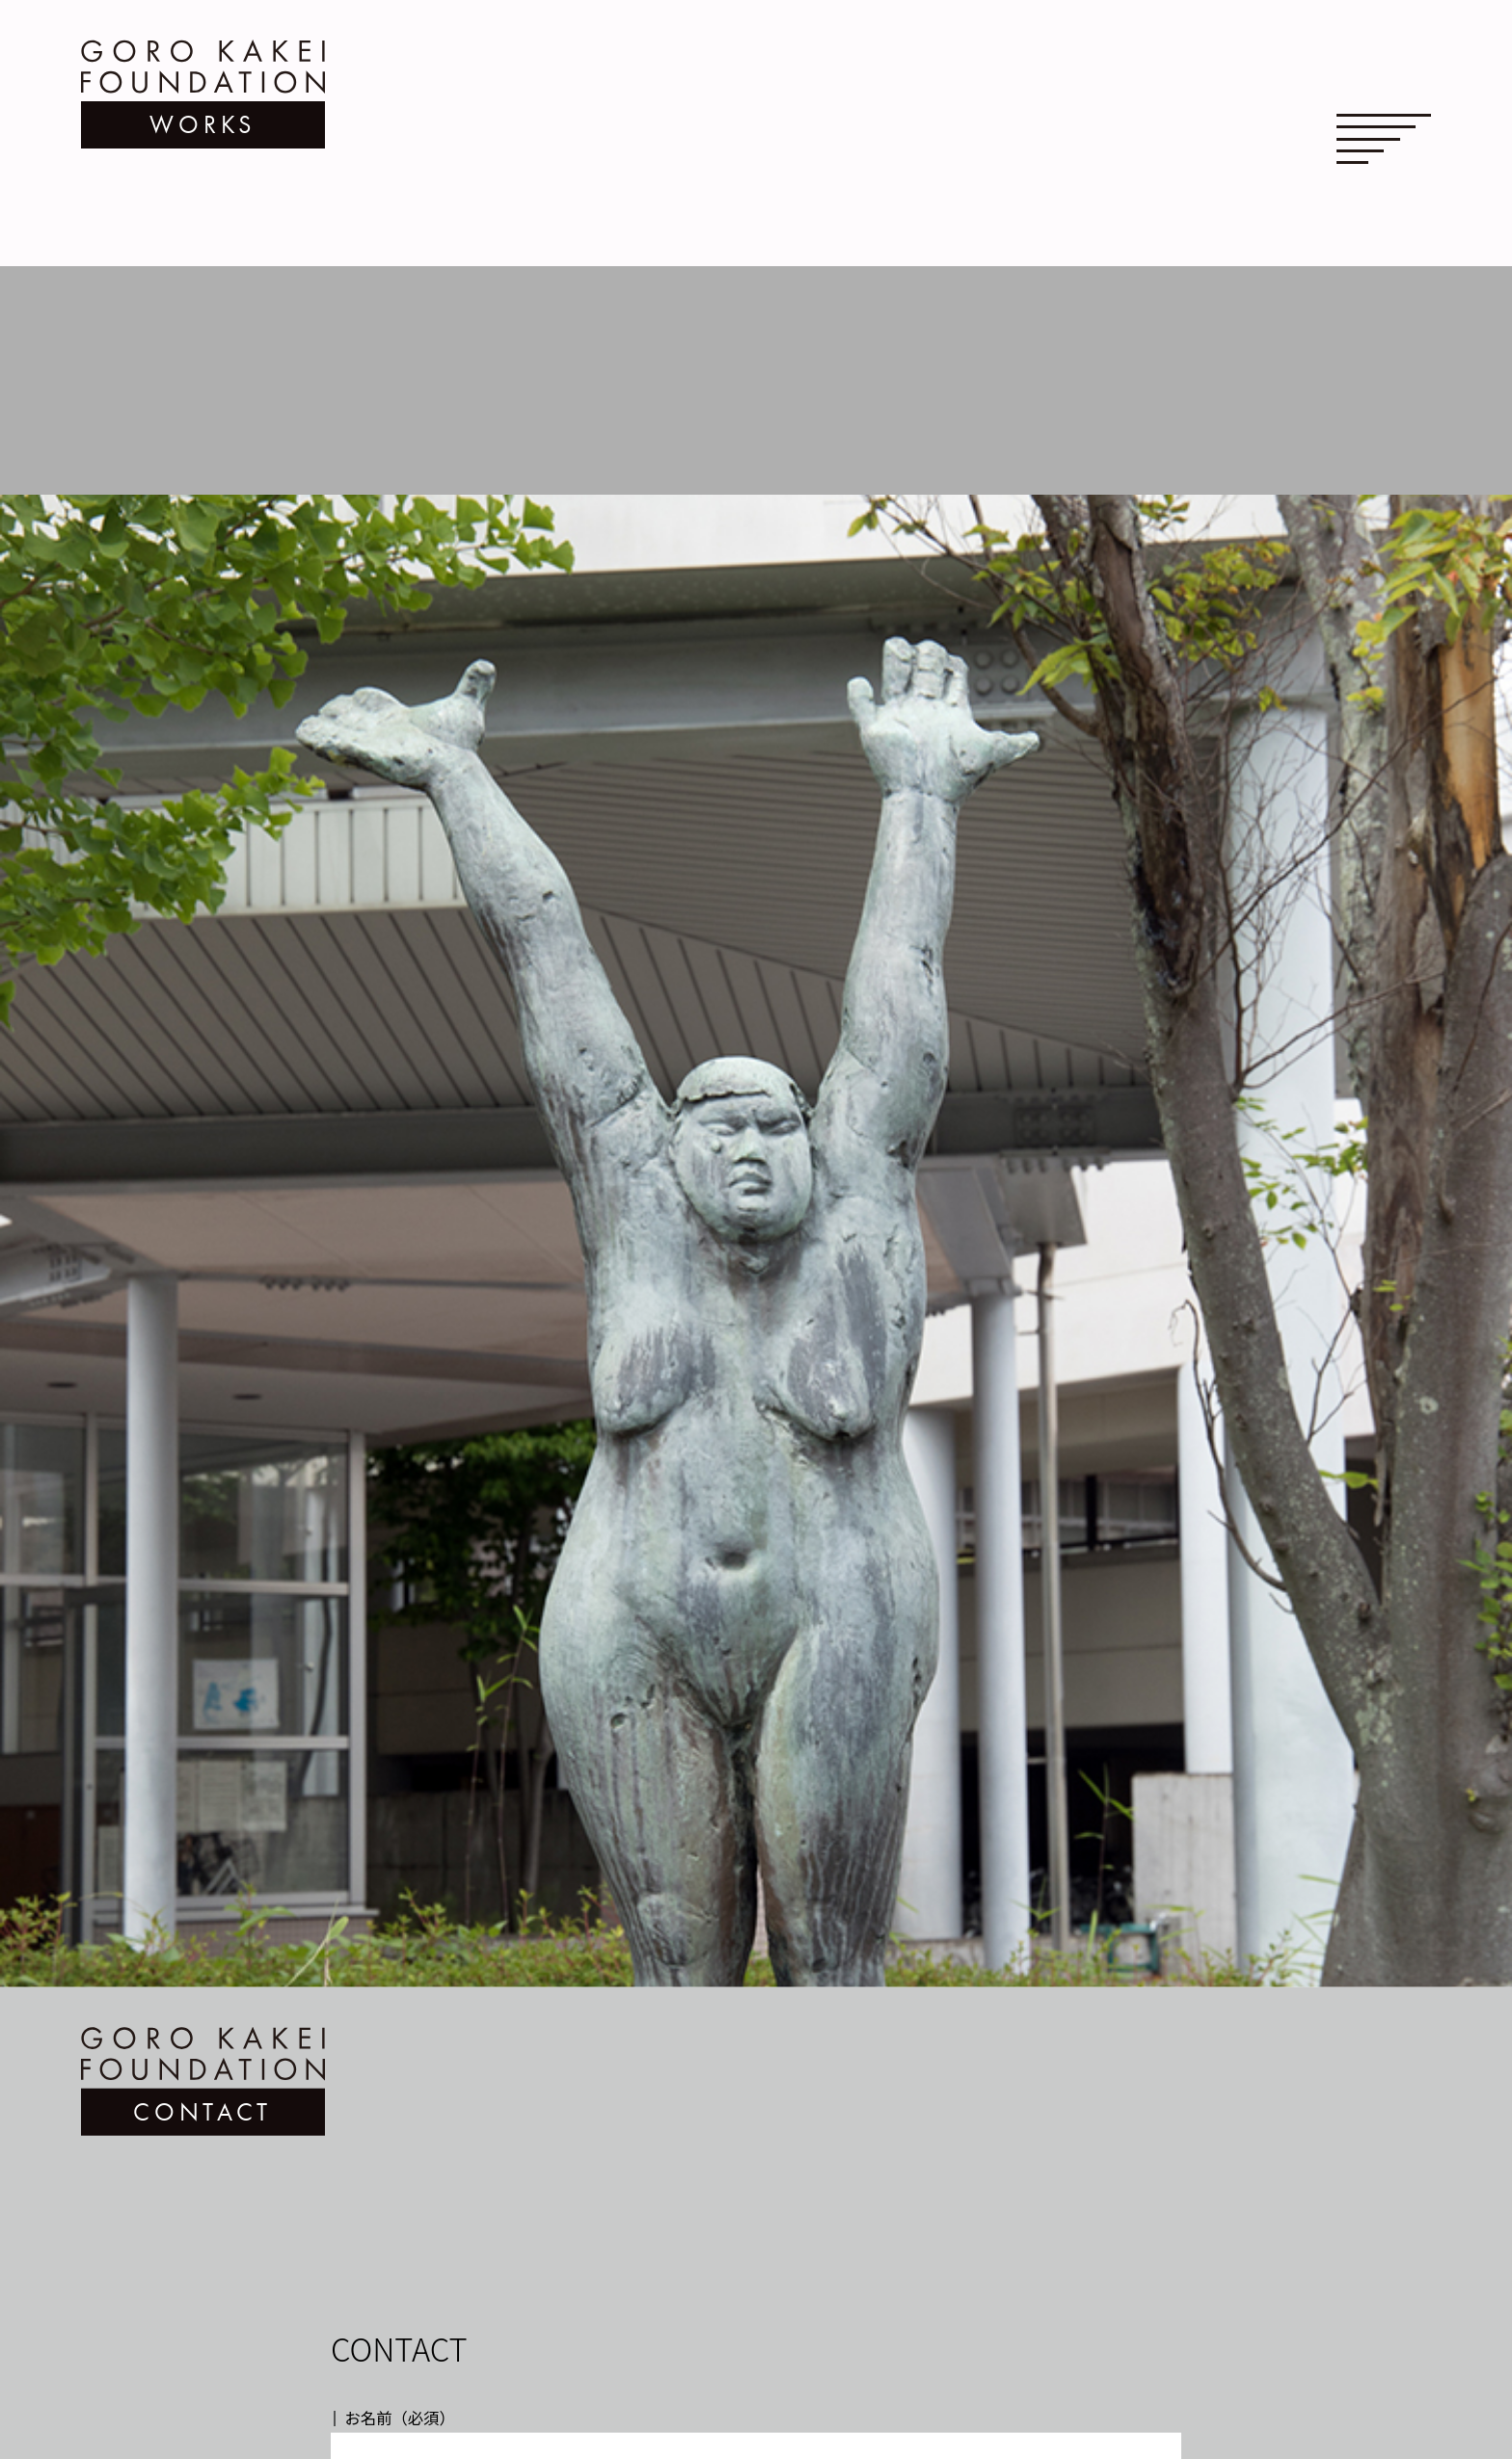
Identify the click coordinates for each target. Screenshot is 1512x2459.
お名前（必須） (400, 2371)
